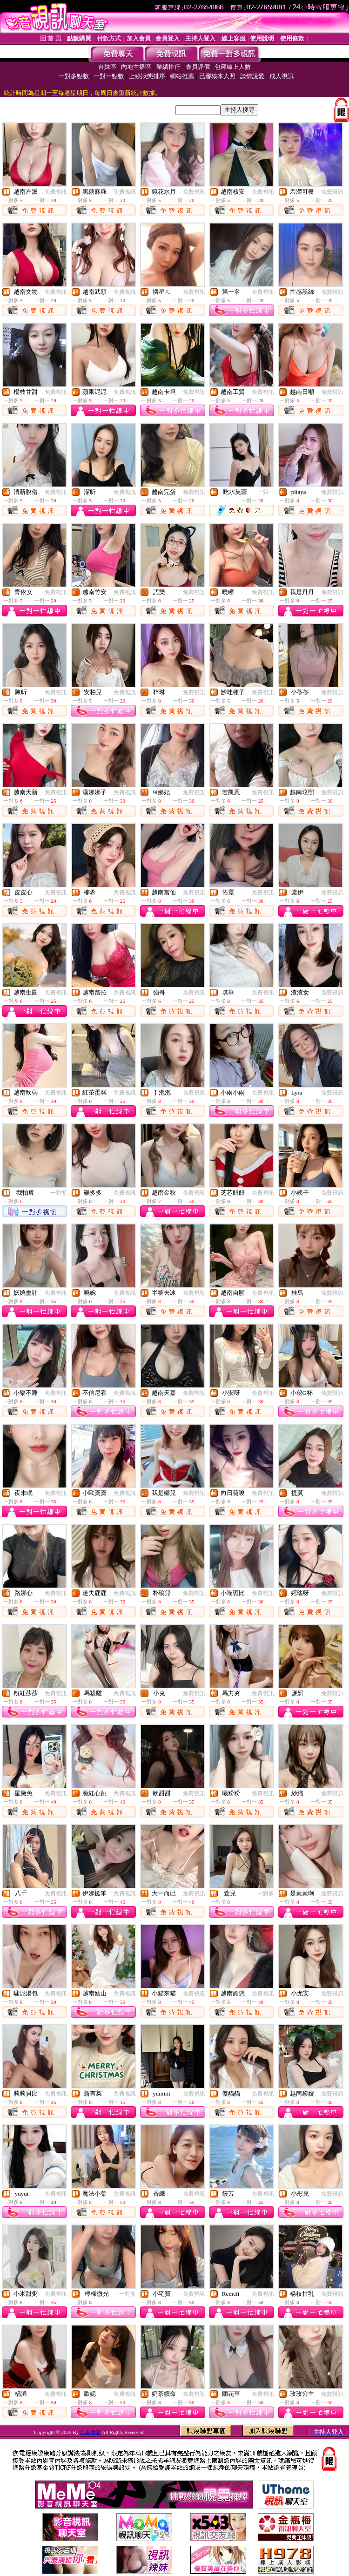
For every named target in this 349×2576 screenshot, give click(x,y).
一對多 (58, 1193)
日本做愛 (91, 2432)
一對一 (265, 492)
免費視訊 (56, 192)
